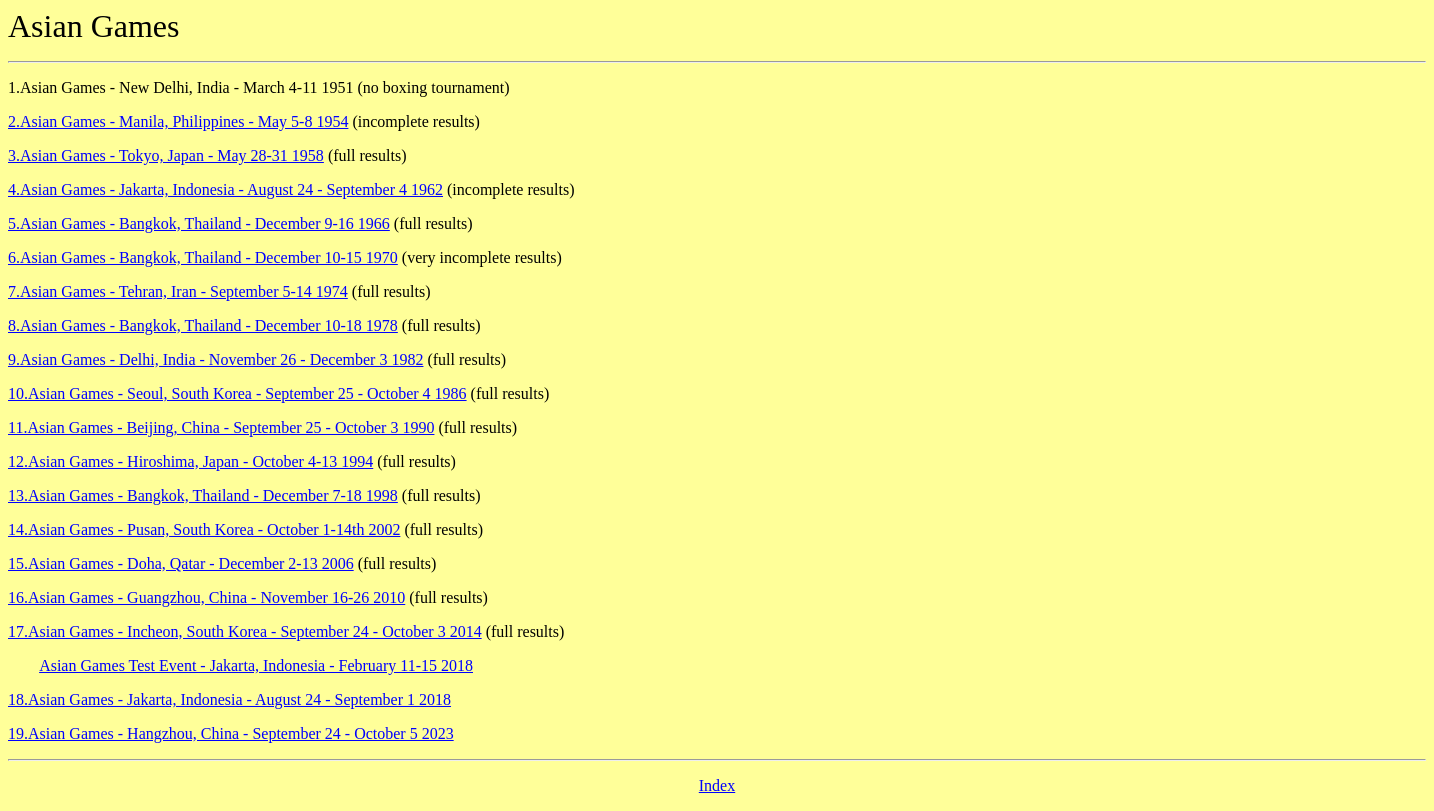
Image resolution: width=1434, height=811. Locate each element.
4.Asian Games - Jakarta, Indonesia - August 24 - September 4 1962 (225, 189)
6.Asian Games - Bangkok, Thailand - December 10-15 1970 (203, 257)
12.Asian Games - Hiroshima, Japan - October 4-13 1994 (190, 461)
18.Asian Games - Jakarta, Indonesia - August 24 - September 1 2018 (229, 699)
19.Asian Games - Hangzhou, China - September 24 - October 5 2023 (231, 733)
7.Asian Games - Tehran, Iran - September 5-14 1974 (178, 291)
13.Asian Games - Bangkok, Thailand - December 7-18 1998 (203, 495)
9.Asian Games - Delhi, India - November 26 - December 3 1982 (215, 359)
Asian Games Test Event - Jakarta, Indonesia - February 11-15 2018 (256, 665)
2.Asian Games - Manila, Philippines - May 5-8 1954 (178, 121)
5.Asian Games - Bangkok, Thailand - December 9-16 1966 (199, 223)
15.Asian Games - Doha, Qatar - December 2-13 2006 (181, 563)
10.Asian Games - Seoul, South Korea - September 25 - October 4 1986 (237, 393)
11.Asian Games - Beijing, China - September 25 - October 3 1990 (221, 427)
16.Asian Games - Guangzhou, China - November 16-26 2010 (206, 597)
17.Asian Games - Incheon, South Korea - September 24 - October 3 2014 (245, 631)
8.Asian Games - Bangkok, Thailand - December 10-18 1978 (203, 325)
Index (717, 785)
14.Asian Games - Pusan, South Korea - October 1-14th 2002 (204, 529)
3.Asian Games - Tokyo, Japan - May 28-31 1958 (166, 155)
